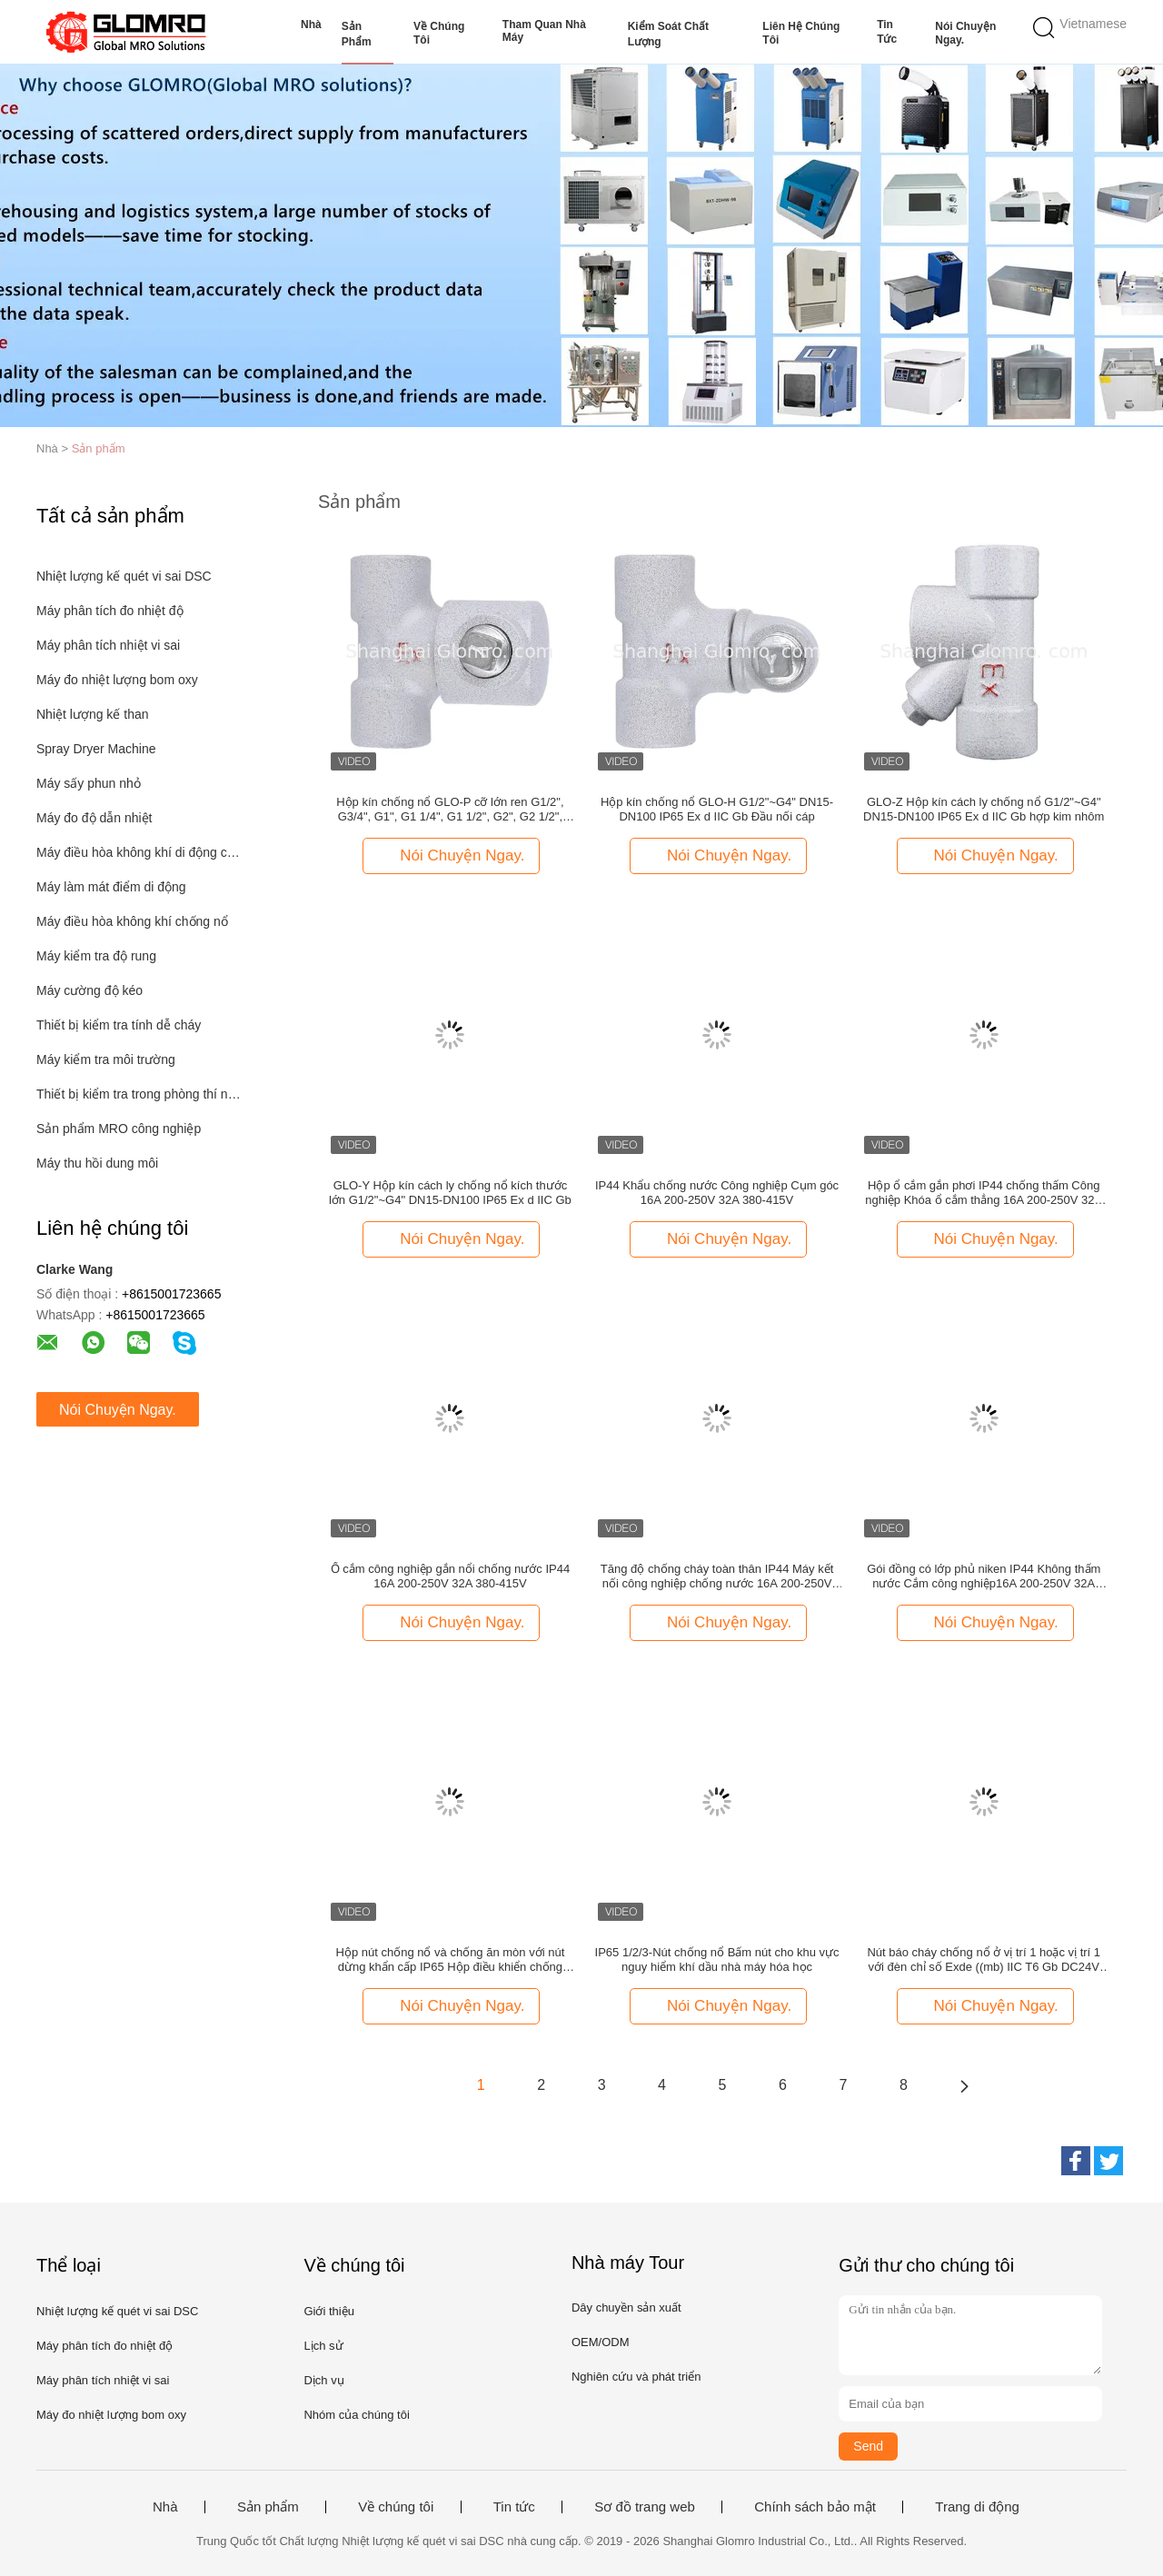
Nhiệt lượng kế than (92, 714)
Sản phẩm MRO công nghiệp (118, 1128)
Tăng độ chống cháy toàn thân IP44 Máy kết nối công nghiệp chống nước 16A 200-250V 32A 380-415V (717, 1576)
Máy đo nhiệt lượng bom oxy (117, 679)
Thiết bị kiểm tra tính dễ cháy (118, 1025)
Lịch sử (323, 2345)
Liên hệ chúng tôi (801, 33)
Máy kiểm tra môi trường (105, 1059)
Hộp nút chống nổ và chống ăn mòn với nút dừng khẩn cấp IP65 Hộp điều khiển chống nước (450, 1959)
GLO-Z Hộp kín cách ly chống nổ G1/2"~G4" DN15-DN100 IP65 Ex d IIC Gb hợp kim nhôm (983, 809)
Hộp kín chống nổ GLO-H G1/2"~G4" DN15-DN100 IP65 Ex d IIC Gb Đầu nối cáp (717, 809)
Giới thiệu (328, 2311)
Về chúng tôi (438, 33)
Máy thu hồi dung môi (97, 1163)
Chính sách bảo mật (815, 2507)
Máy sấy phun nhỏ (88, 783)
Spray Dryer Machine (96, 748)
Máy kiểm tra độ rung (96, 956)
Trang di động (977, 2507)
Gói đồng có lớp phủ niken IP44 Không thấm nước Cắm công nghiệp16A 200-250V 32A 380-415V (983, 1576)
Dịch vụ (323, 2380)
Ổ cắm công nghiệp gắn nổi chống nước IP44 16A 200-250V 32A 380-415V (450, 1576)
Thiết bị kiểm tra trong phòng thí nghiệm (139, 1094)
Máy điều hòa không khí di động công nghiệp (139, 852)
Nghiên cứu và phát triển (636, 2376)
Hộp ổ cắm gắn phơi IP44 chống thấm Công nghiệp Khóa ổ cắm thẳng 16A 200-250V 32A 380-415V (983, 1193)
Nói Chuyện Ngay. (965, 33)
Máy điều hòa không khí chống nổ (132, 921)
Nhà (311, 24)
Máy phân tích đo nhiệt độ (110, 610)
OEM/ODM (601, 2342)
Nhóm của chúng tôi (356, 2415)
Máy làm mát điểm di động (111, 887)
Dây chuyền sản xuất (626, 2307)
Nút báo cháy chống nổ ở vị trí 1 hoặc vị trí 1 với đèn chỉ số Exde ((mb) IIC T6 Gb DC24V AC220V (983, 1959)
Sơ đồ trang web (644, 2507)
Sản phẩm (357, 34)
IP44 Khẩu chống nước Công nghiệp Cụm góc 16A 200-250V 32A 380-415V (717, 1193)
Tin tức (887, 31)
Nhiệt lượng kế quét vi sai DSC (124, 576)
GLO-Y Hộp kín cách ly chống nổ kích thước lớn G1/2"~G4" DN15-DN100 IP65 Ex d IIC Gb (450, 1193)
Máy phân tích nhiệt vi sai (108, 645)
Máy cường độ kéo (89, 990)
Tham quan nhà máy (544, 31)
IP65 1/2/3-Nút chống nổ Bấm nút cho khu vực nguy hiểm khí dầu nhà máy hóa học (717, 1959)
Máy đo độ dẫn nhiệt (94, 818)
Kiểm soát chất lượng (668, 34)
